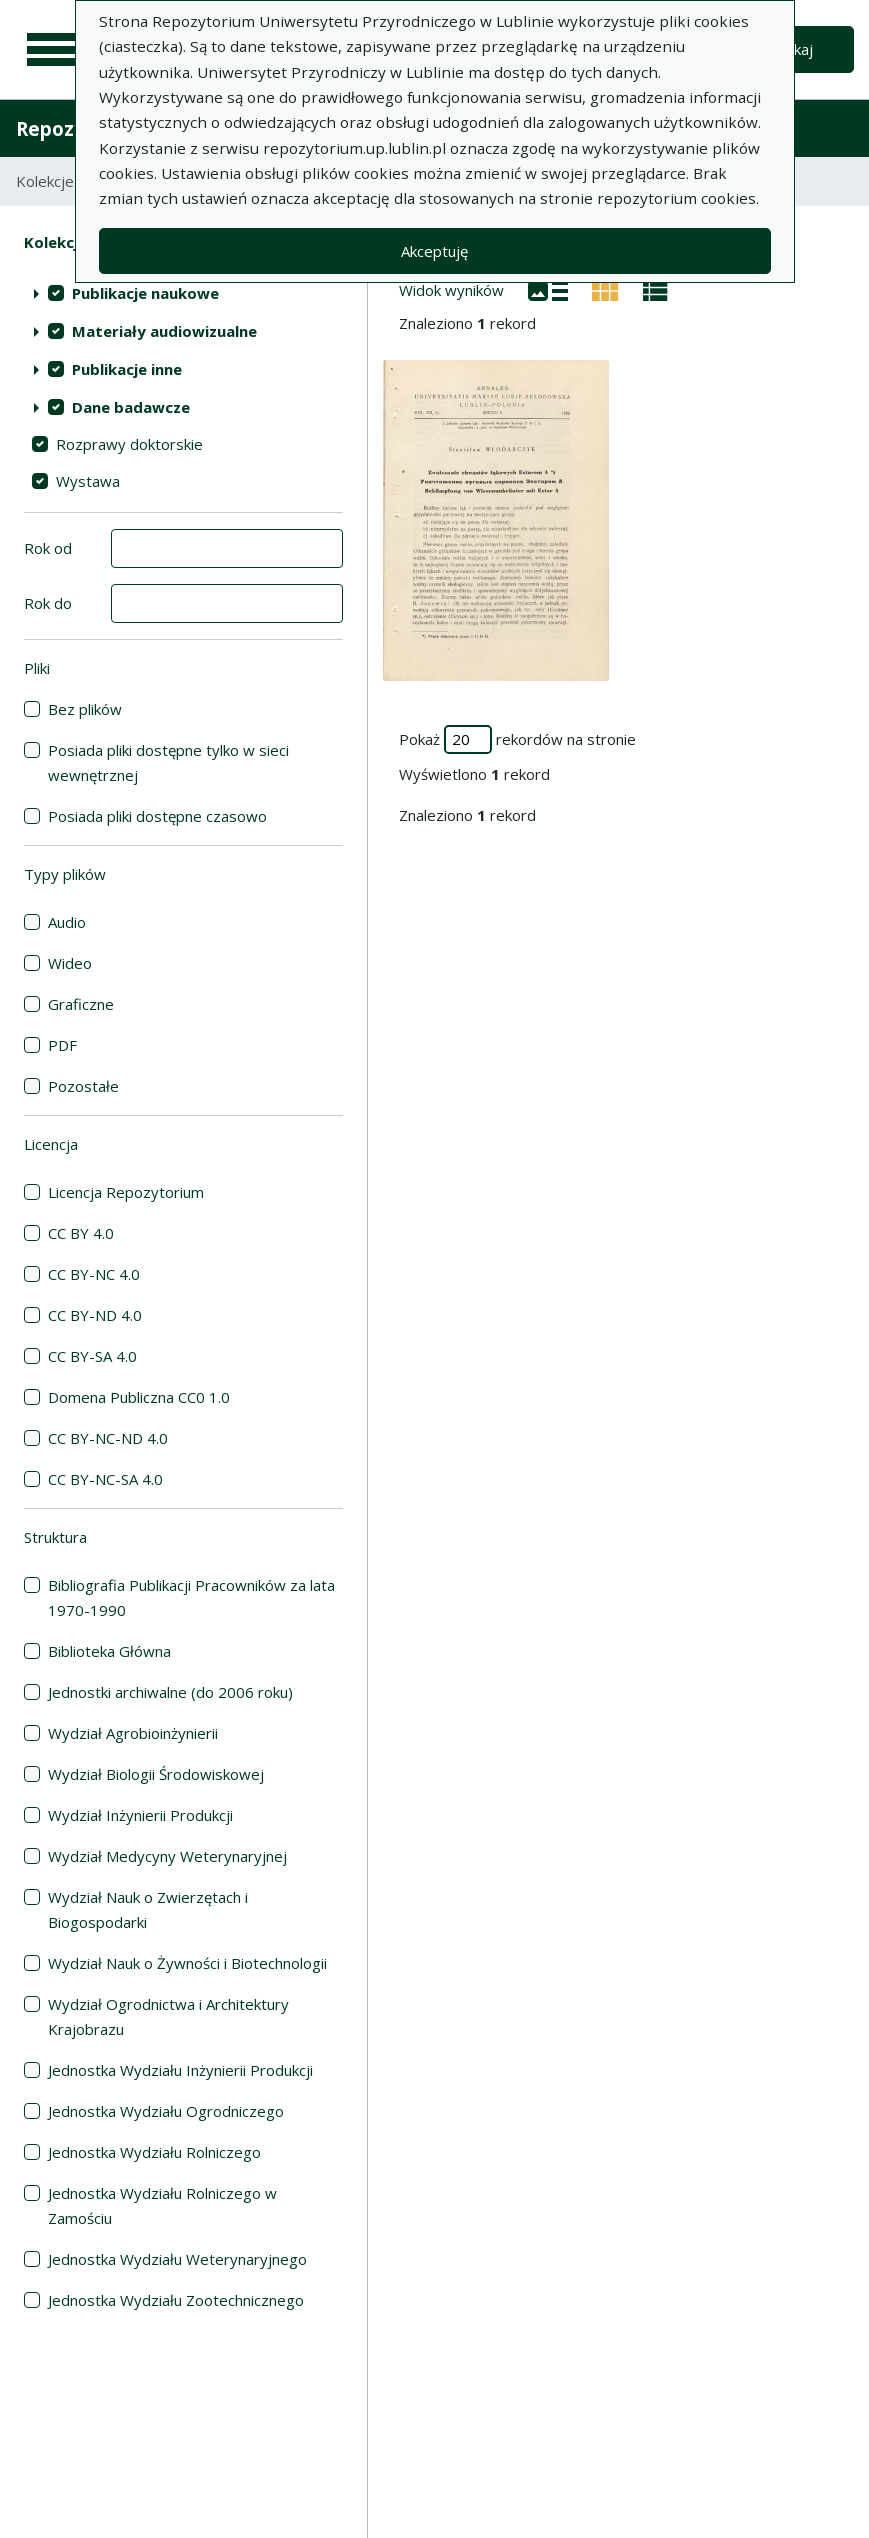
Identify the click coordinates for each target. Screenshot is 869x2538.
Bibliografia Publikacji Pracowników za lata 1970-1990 (191, 1597)
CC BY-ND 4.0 (95, 1315)
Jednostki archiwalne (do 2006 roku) (170, 1692)
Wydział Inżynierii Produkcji (140, 1815)
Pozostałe (83, 1086)
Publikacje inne (127, 369)
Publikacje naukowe (145, 293)
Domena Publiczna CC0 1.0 (139, 1397)
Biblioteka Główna (109, 1651)
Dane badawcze (131, 407)
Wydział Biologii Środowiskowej (156, 1774)
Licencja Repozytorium (126, 1192)
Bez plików (85, 709)
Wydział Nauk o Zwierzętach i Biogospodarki (148, 1909)
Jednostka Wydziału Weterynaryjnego (177, 2259)
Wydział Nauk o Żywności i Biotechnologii (187, 1963)
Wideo (70, 963)
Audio (67, 922)
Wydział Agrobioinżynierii (133, 1733)
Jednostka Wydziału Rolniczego (154, 2152)
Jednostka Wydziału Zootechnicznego (176, 2300)
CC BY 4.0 (81, 1233)
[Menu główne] (52, 50)
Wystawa (88, 481)
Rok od (48, 548)
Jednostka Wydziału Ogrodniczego (166, 2111)
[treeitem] (183, 293)
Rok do (48, 603)
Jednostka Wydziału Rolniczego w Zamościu (162, 2205)
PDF (62, 1045)
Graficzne (81, 1004)
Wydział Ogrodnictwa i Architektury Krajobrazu (168, 2016)
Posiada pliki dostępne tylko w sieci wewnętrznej (168, 762)
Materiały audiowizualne (164, 331)
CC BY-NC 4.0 (94, 1274)
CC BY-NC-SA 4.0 (105, 1479)
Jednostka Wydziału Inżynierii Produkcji (180, 2070)
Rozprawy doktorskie (129, 444)
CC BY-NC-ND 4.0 (108, 1438)
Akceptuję (434, 251)
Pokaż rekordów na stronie (517, 739)
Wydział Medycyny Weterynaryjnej (167, 1856)
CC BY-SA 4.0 (92, 1356)
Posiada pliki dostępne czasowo (157, 816)
